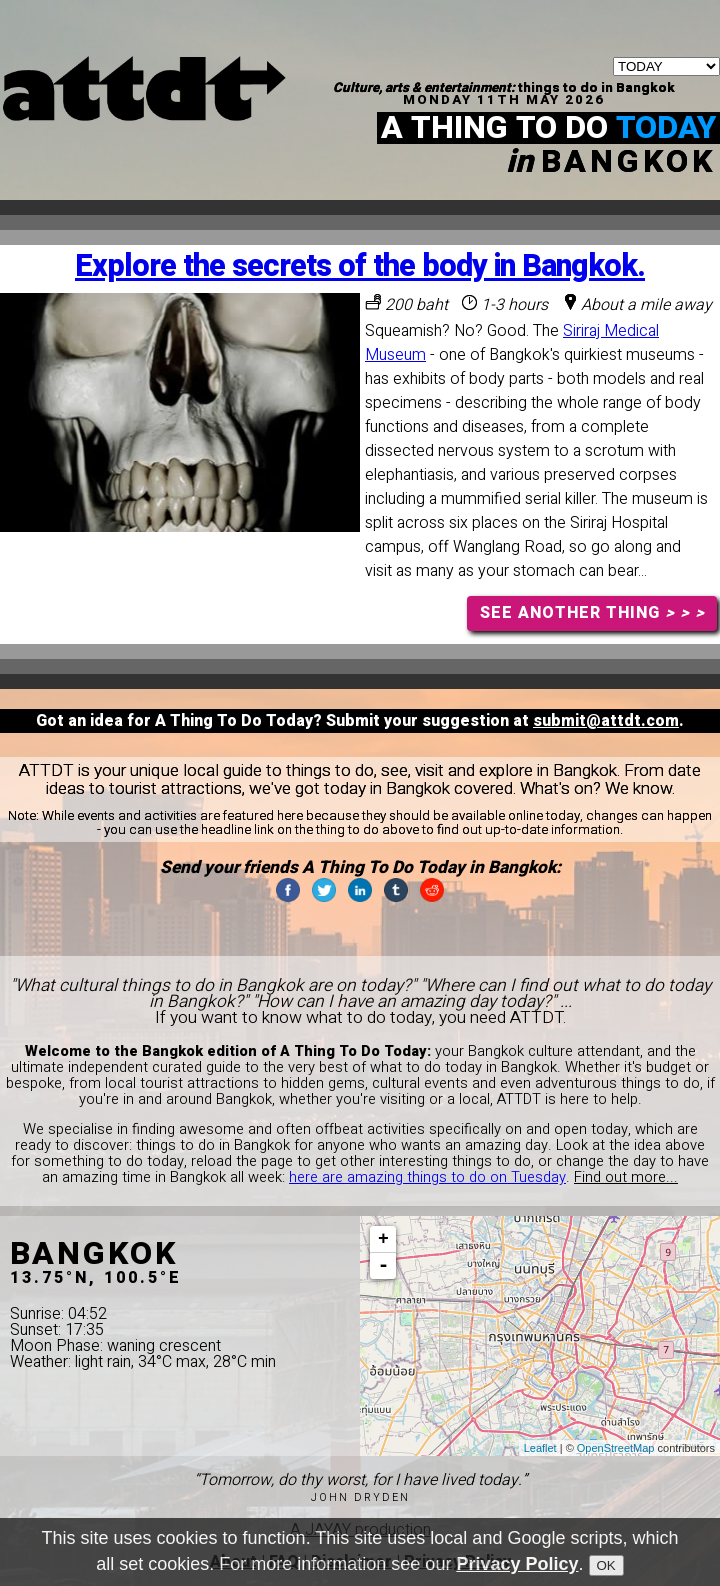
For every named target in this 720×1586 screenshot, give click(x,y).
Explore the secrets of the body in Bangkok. (360, 266)
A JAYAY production (360, 1530)
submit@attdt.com (606, 721)
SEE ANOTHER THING (592, 613)
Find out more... (626, 1177)
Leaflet (540, 1448)
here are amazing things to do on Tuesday (427, 1177)
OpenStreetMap (616, 1448)
